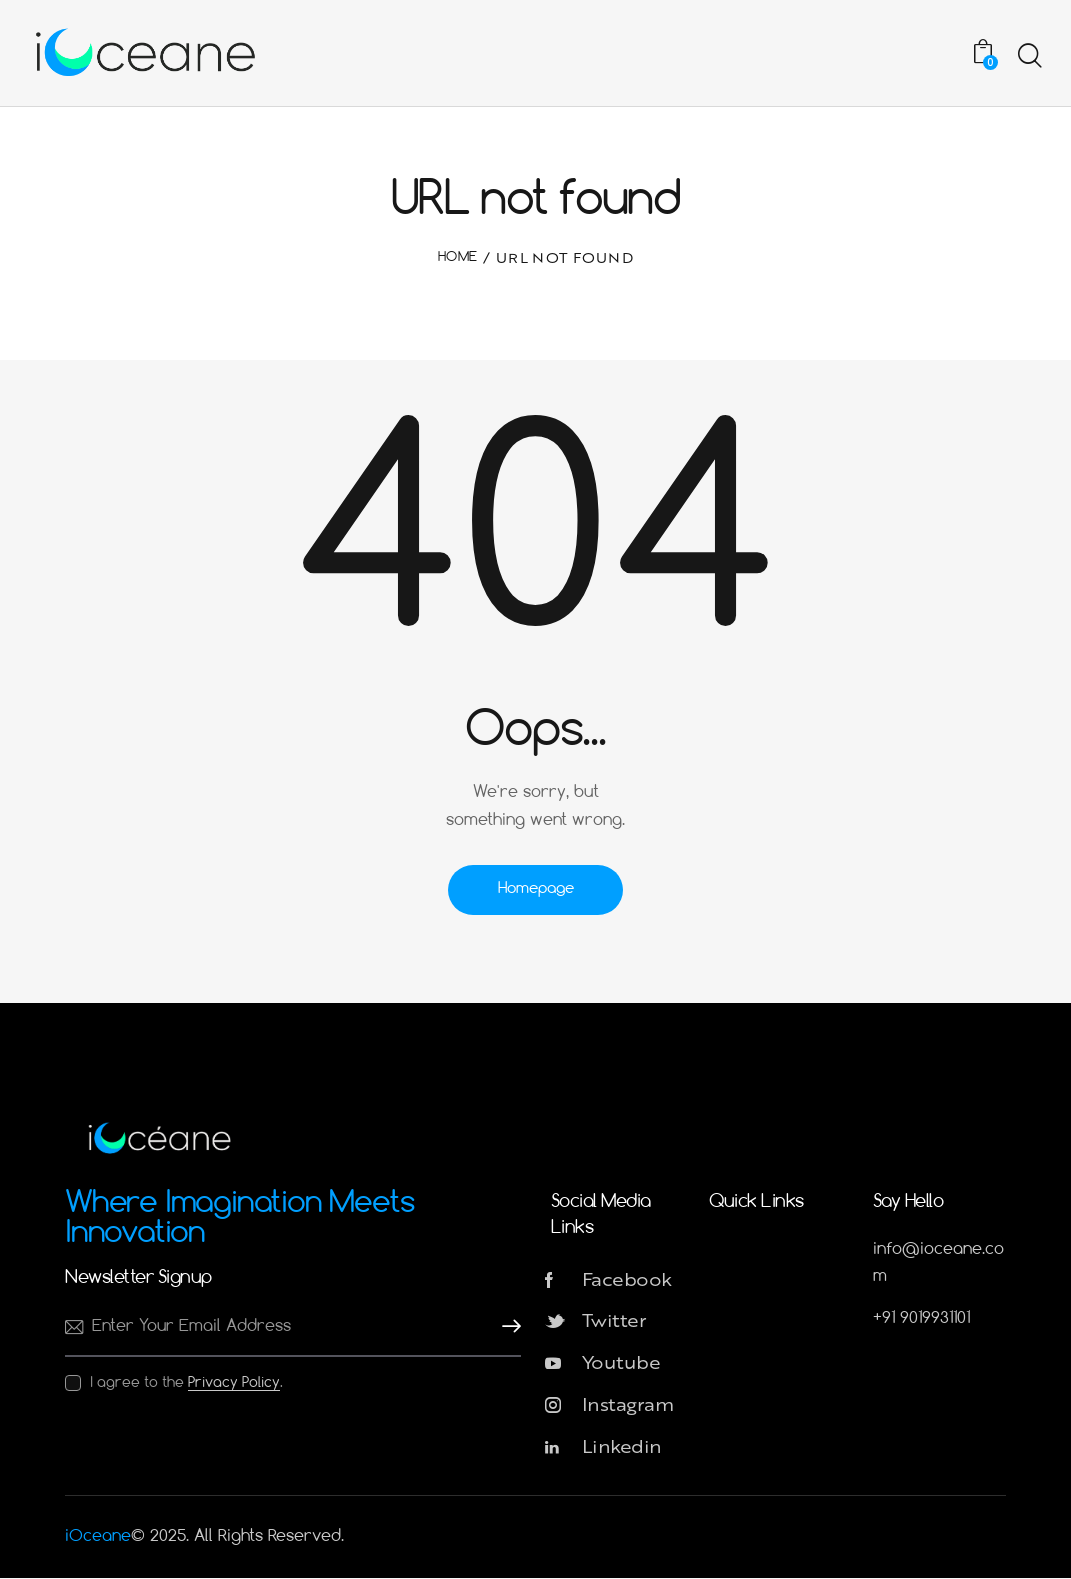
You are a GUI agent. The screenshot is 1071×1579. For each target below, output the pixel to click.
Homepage (536, 889)
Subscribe (506, 1327)
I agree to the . (186, 1383)
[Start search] (1028, 56)
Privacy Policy (234, 1383)
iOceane (98, 1537)
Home (457, 257)
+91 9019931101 (921, 1318)
